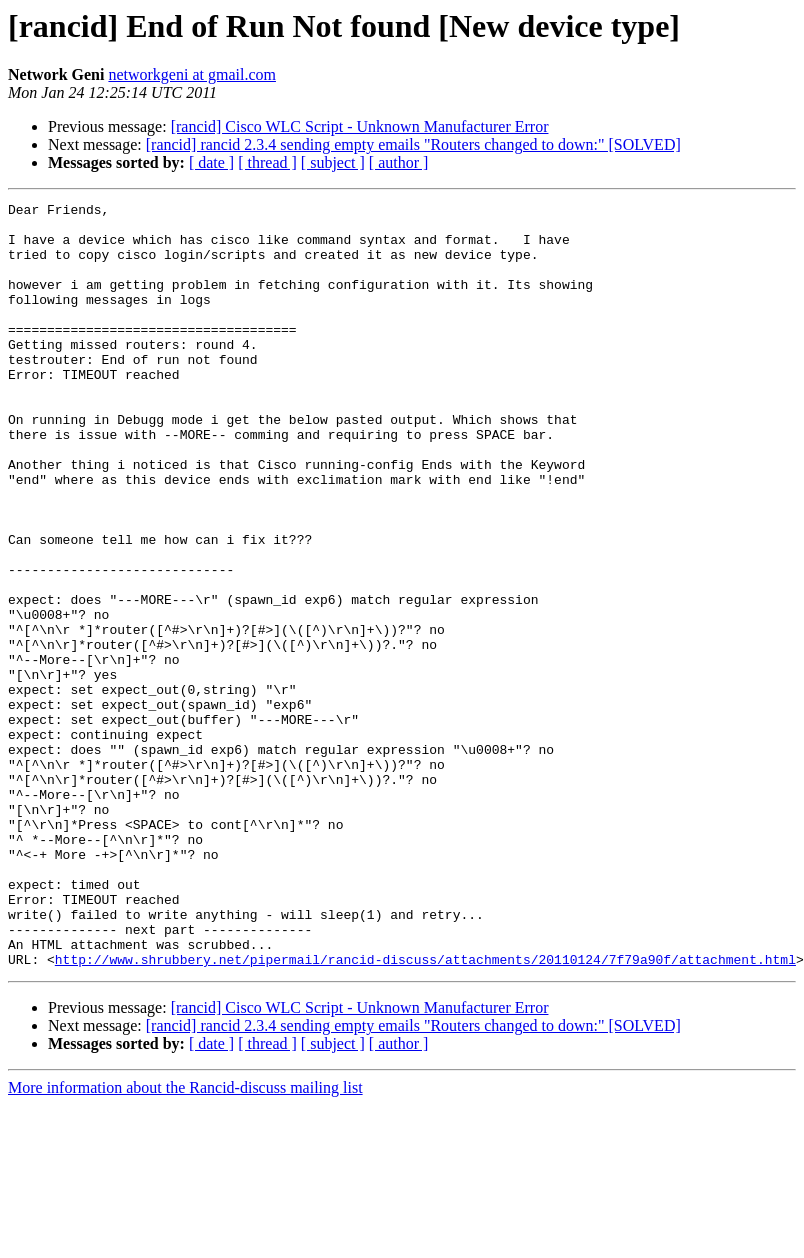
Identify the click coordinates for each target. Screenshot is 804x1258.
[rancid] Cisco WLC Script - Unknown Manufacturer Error (360, 126)
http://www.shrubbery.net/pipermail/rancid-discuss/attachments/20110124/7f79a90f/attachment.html (425, 1112)
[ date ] (211, 162)
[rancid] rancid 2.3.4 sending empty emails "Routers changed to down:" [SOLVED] (413, 144)
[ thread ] (267, 162)
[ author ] (399, 162)
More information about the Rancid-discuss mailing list (185, 1240)
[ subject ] (333, 162)
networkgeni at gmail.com (192, 74)
